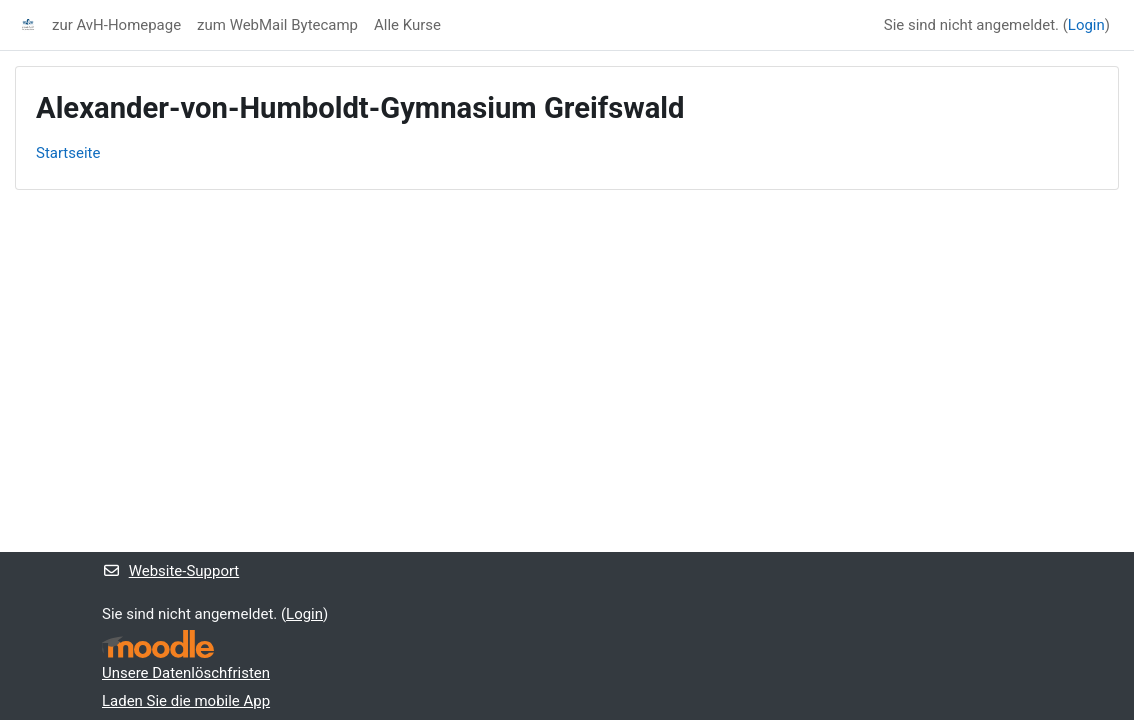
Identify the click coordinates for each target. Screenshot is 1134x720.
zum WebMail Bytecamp (277, 25)
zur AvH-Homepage (116, 25)
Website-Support (170, 571)
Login (1086, 25)
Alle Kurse (407, 25)
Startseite (68, 153)
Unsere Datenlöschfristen (186, 673)
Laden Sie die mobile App (186, 701)
